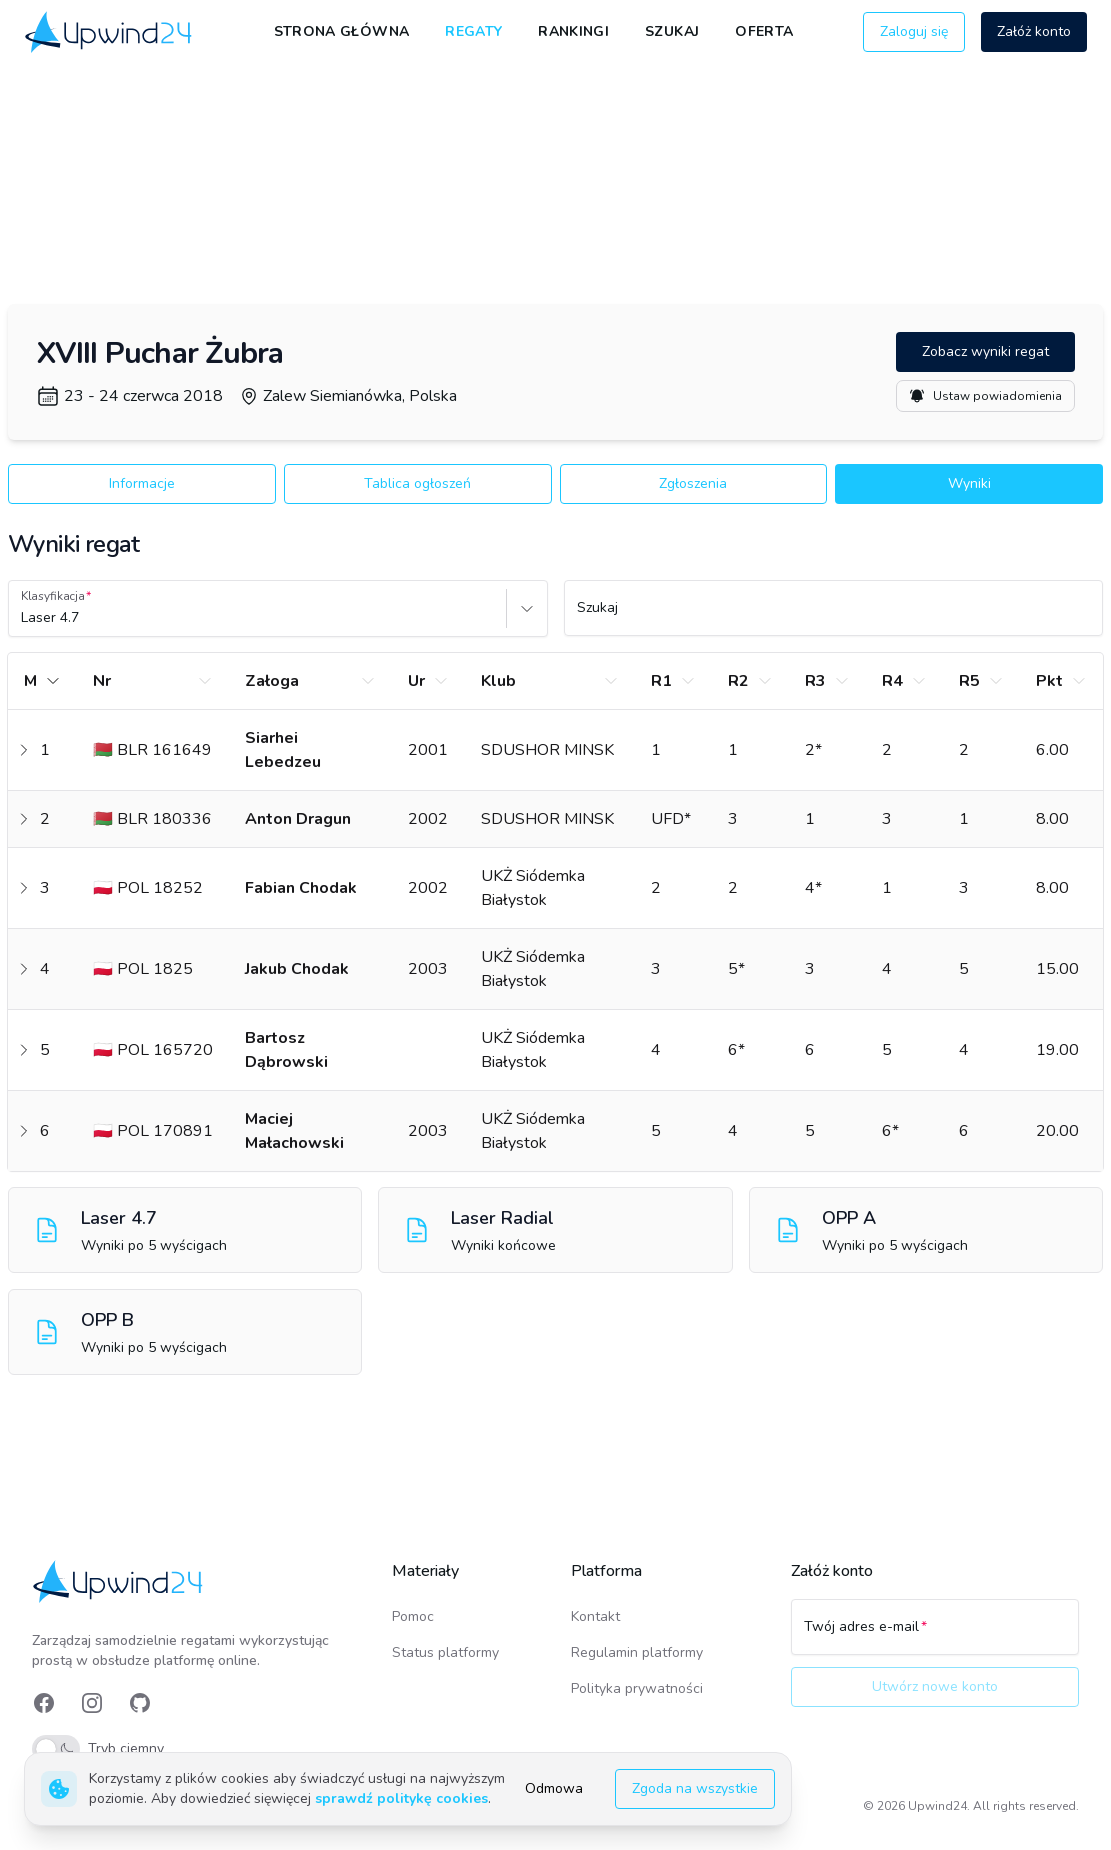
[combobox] (23, 618)
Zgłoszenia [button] (693, 483)
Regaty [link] (473, 31)
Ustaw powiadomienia (985, 396)
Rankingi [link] (573, 31)
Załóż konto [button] (1034, 31)
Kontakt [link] (595, 1616)
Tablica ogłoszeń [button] (417, 483)
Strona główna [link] (342, 31)
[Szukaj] (834, 617)
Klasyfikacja (53, 596)
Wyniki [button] (969, 483)
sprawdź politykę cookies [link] (401, 1798)
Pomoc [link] (413, 1616)
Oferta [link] (764, 31)
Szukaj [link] (672, 31)
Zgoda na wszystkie (695, 1788)
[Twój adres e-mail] (935, 1636)
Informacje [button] (142, 483)
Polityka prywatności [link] (637, 1688)
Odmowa (554, 1788)
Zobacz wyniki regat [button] (985, 351)
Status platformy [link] (445, 1652)
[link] (110, 32)
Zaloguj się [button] (914, 31)
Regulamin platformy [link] (637, 1652)
